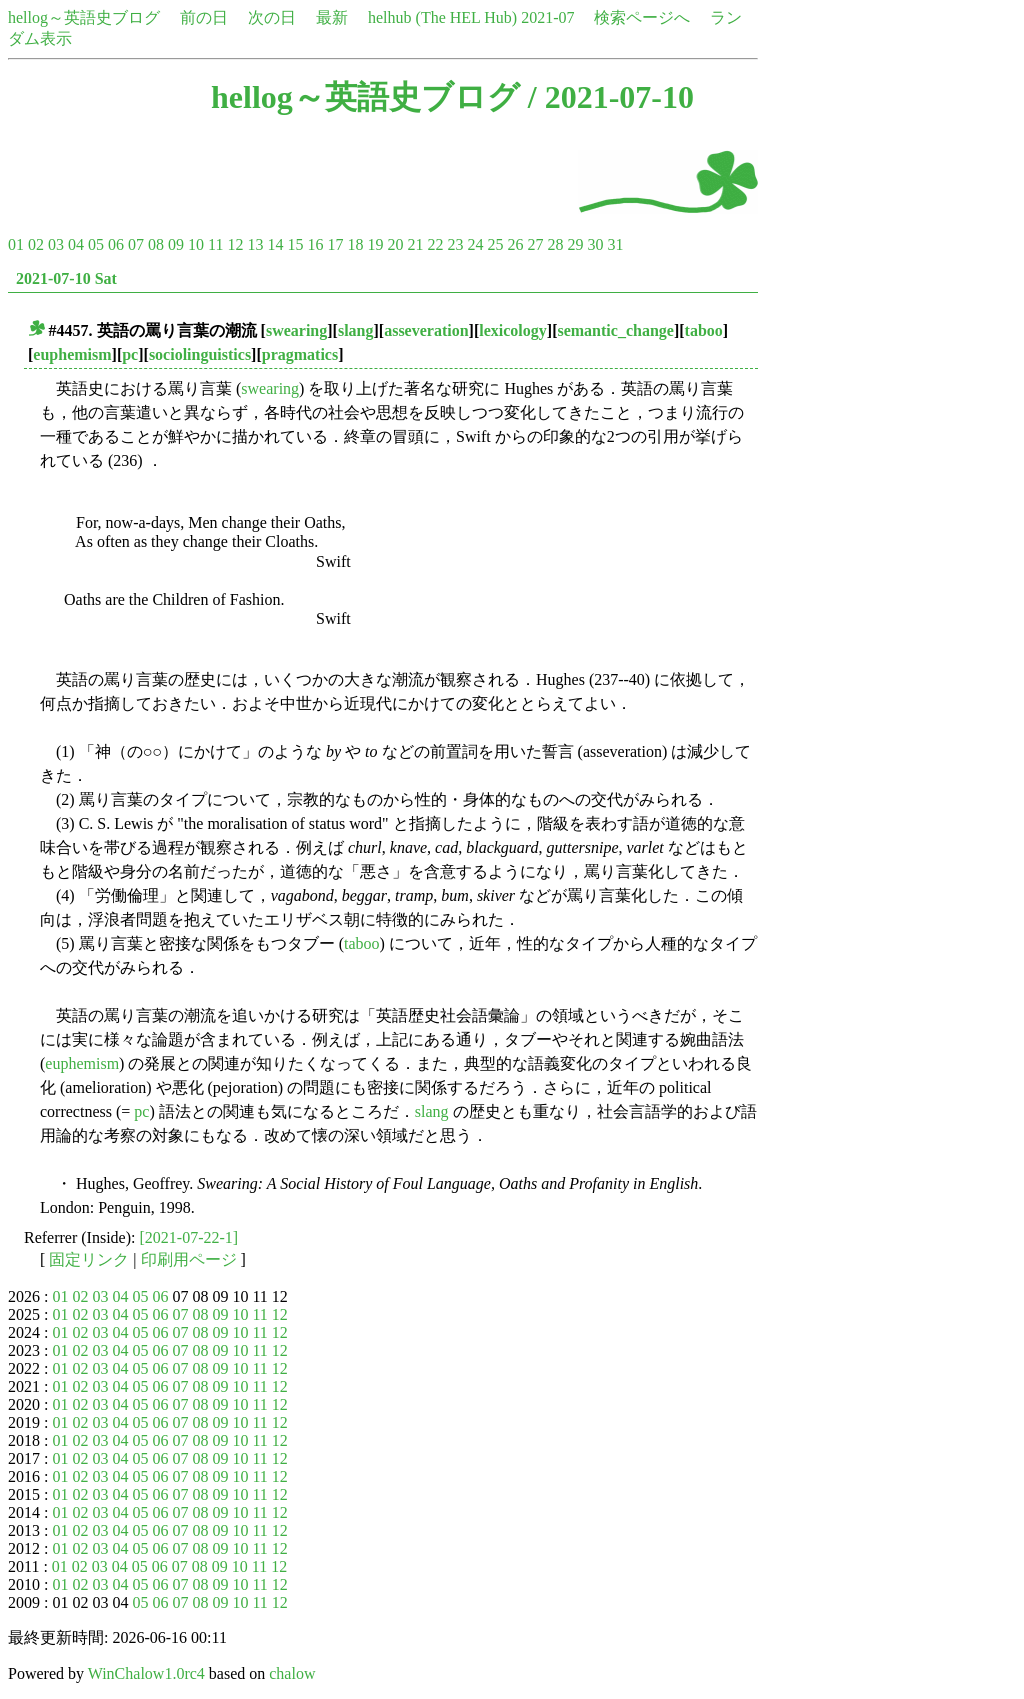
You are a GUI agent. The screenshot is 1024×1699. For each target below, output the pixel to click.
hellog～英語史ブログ (84, 17)
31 (615, 244)
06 (116, 244)
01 (16, 244)
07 (136, 244)
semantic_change (615, 330)
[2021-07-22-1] (189, 1237)
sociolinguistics (200, 354)
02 (36, 244)
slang (356, 330)
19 (375, 244)
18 (355, 244)
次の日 (272, 17)
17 (335, 244)
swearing (296, 330)
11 (215, 244)
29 (575, 244)
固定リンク (89, 1259)
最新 (332, 17)
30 (595, 244)
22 (435, 244)
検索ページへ (642, 17)
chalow (292, 1673)
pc (130, 354)
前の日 (204, 17)
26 (515, 244)
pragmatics (300, 354)
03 (56, 244)
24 (475, 244)
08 (156, 244)
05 (96, 244)
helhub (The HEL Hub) (442, 17)
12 (235, 244)
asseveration (426, 330)
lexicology (513, 330)
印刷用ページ (189, 1259)
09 (176, 244)
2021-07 (547, 17)
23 (455, 244)
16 (315, 244)
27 (535, 244)
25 (495, 244)
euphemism (72, 354)
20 (395, 244)
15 (295, 244)
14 (275, 244)
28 (555, 244)
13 (255, 244)
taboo (704, 330)
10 (196, 244)
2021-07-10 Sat (66, 278)
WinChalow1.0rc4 (146, 1673)
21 (415, 244)
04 (76, 244)
